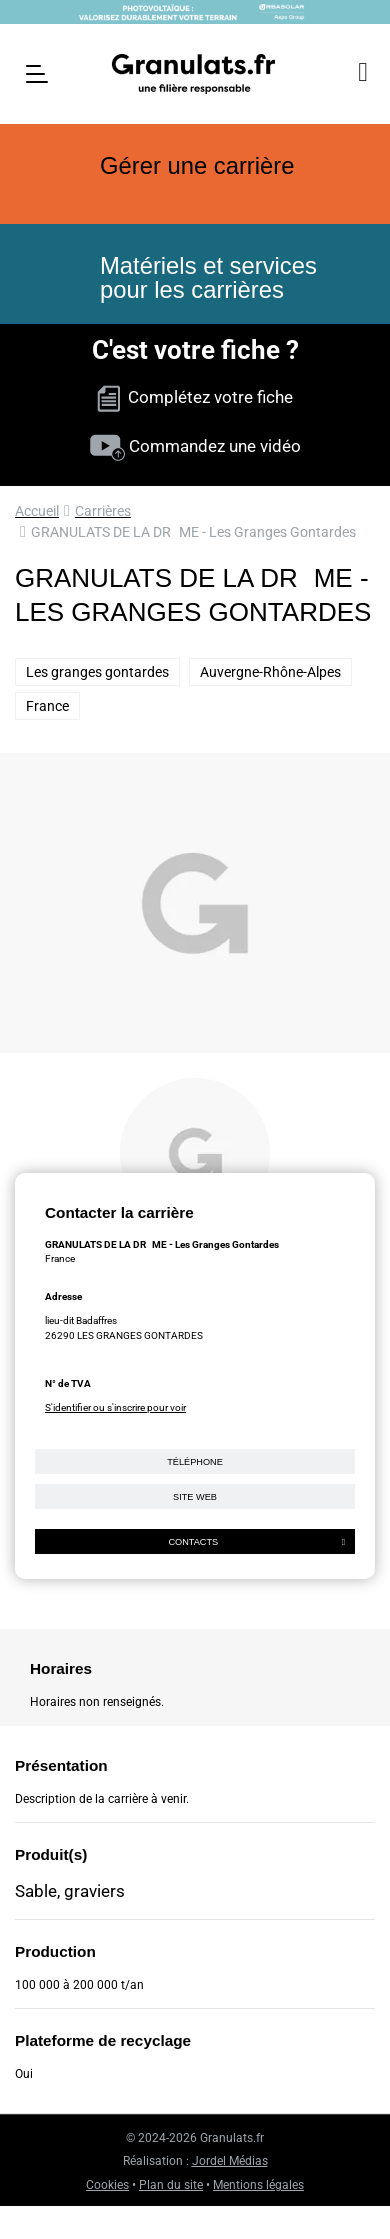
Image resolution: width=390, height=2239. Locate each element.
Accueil (37, 511)
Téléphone (195, 1462)
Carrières (103, 511)
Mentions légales (258, 2185)
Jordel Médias (230, 2161)
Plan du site (171, 2185)
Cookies (107, 2185)
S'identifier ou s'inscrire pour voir (115, 1407)
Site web (195, 1497)
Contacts (256, 1542)
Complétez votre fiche (195, 397)
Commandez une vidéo (195, 446)
